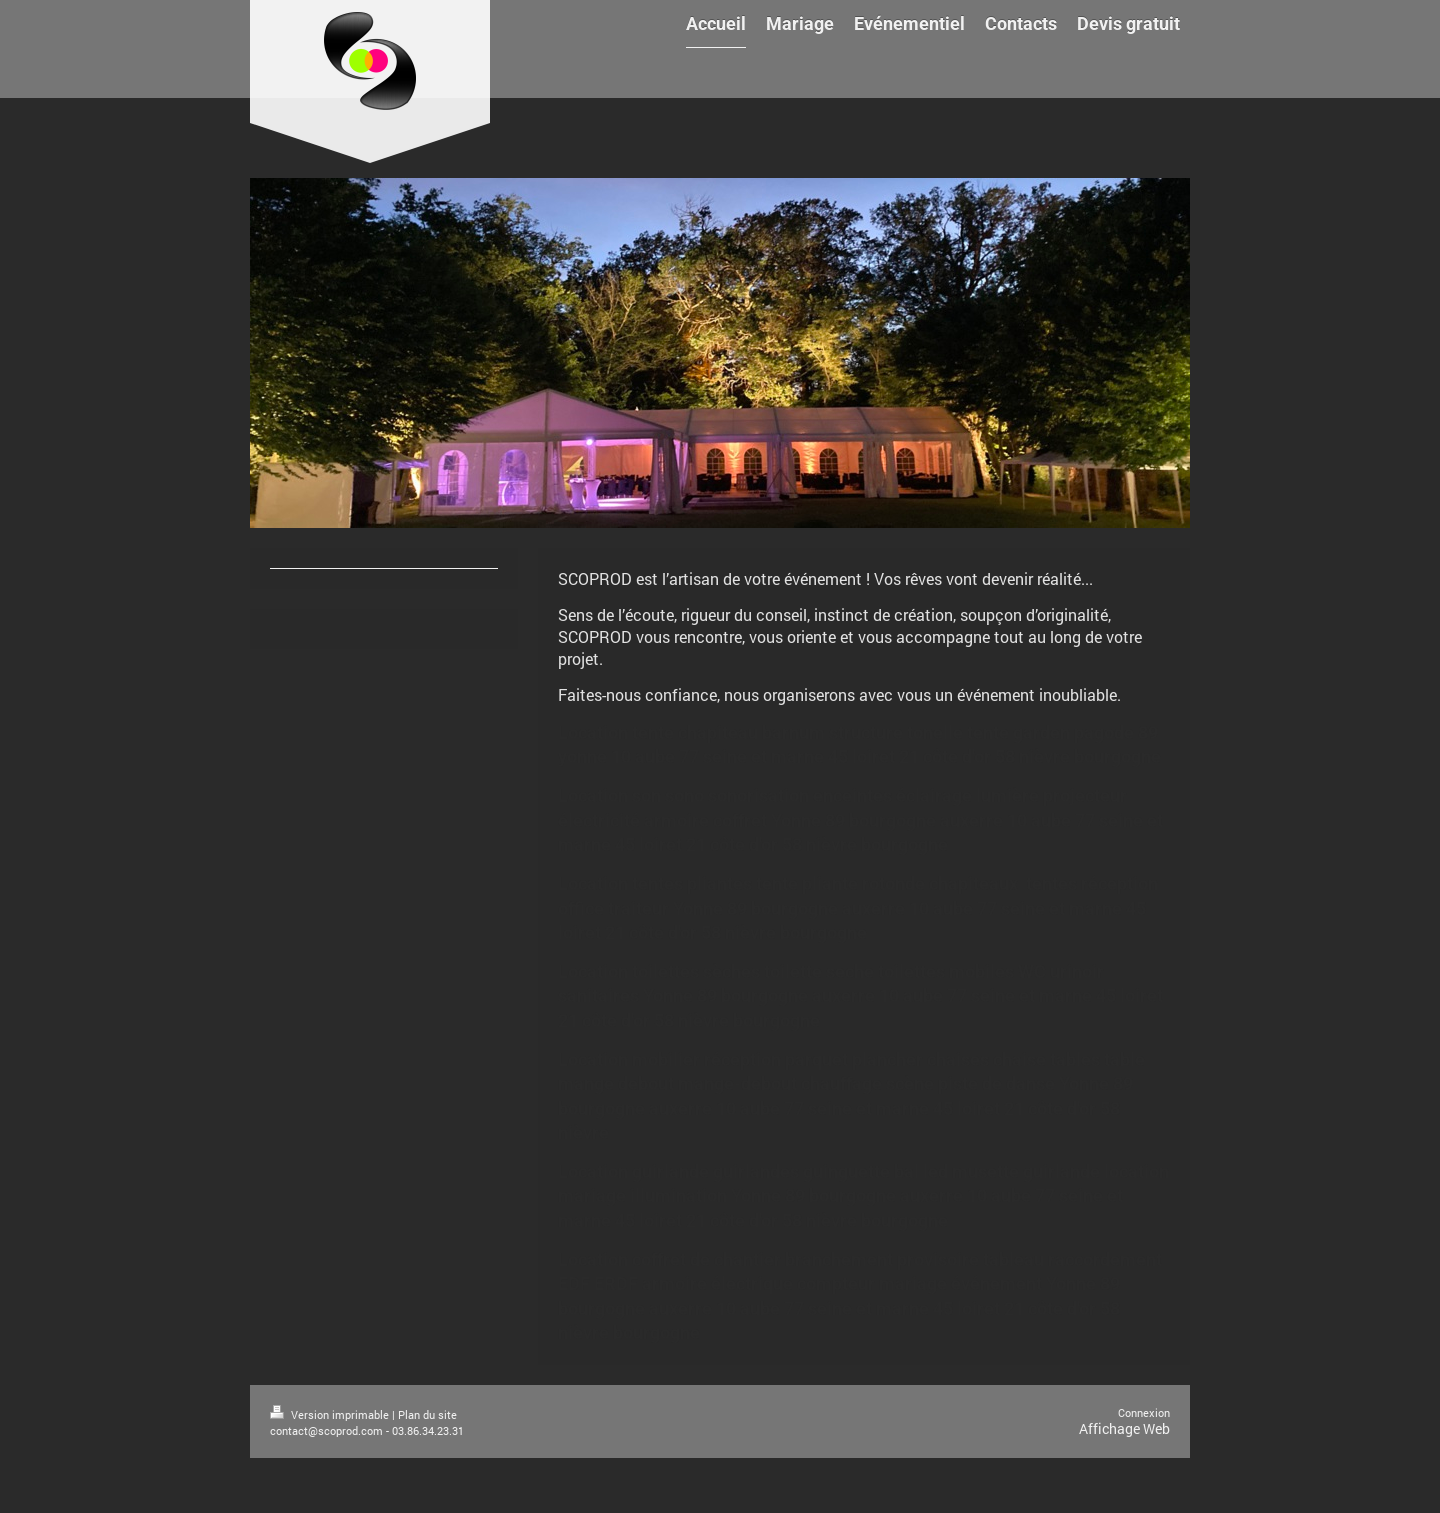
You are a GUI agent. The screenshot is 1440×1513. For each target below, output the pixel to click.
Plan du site (427, 1414)
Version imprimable (331, 1414)
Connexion (1144, 1412)
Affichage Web (1124, 1428)
